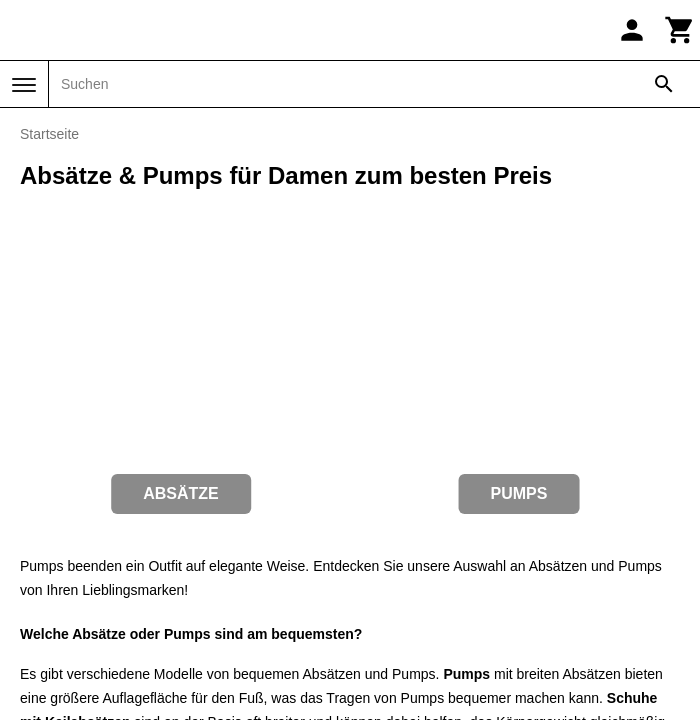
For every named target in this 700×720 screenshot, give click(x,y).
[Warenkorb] (680, 30)
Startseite (49, 134)
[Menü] (24, 85)
